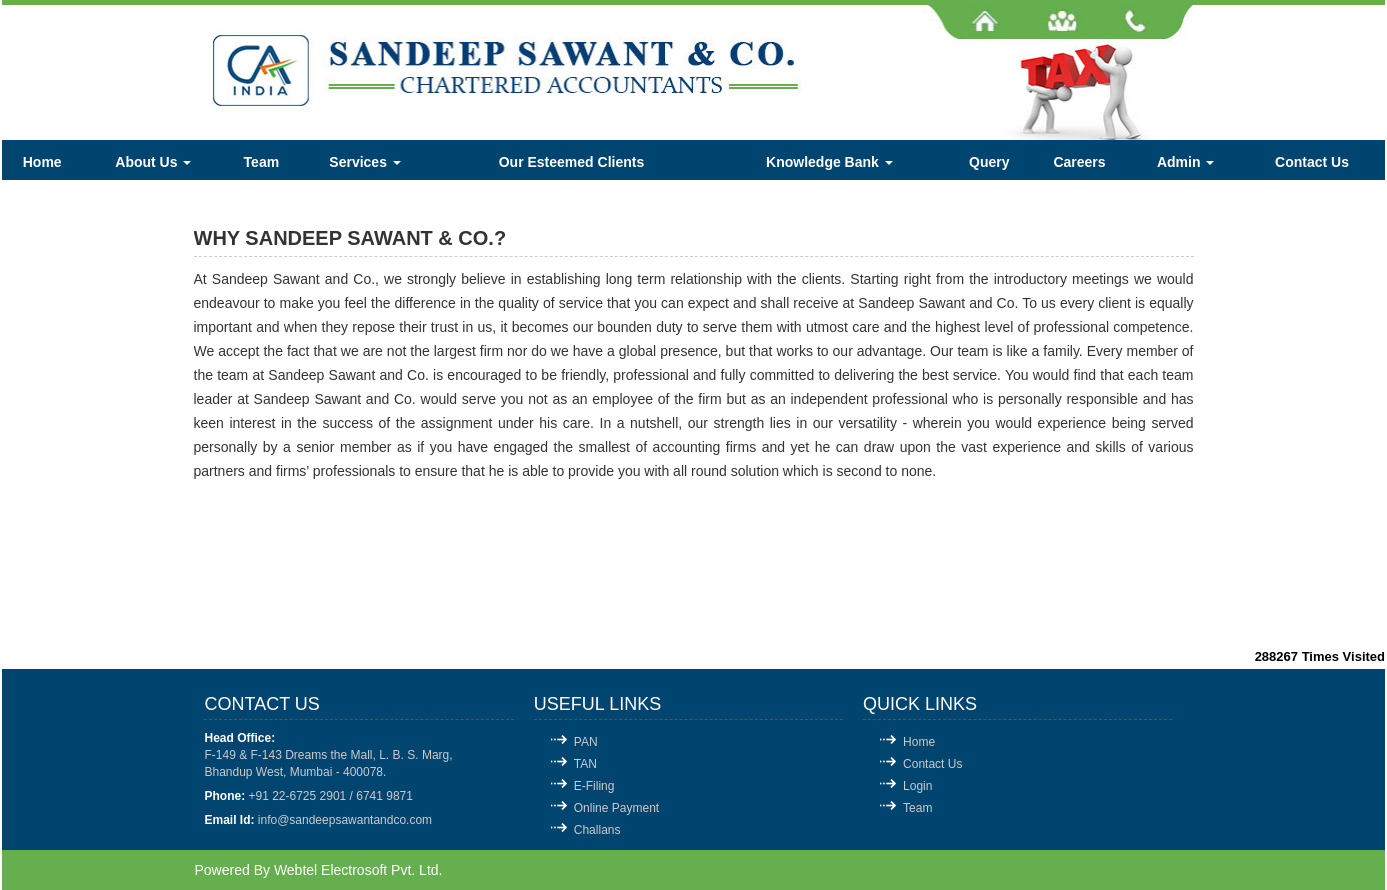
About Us (153, 162)
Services (365, 162)
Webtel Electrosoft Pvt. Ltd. (358, 870)
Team (262, 162)
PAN (586, 742)
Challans (597, 830)
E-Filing (594, 786)
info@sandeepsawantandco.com (345, 820)
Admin (1185, 162)
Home (42, 162)
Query (989, 162)
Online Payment (616, 808)
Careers (1079, 162)
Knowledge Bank (829, 162)
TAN (585, 764)
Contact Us (1312, 162)
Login (917, 786)
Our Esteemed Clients (572, 162)
